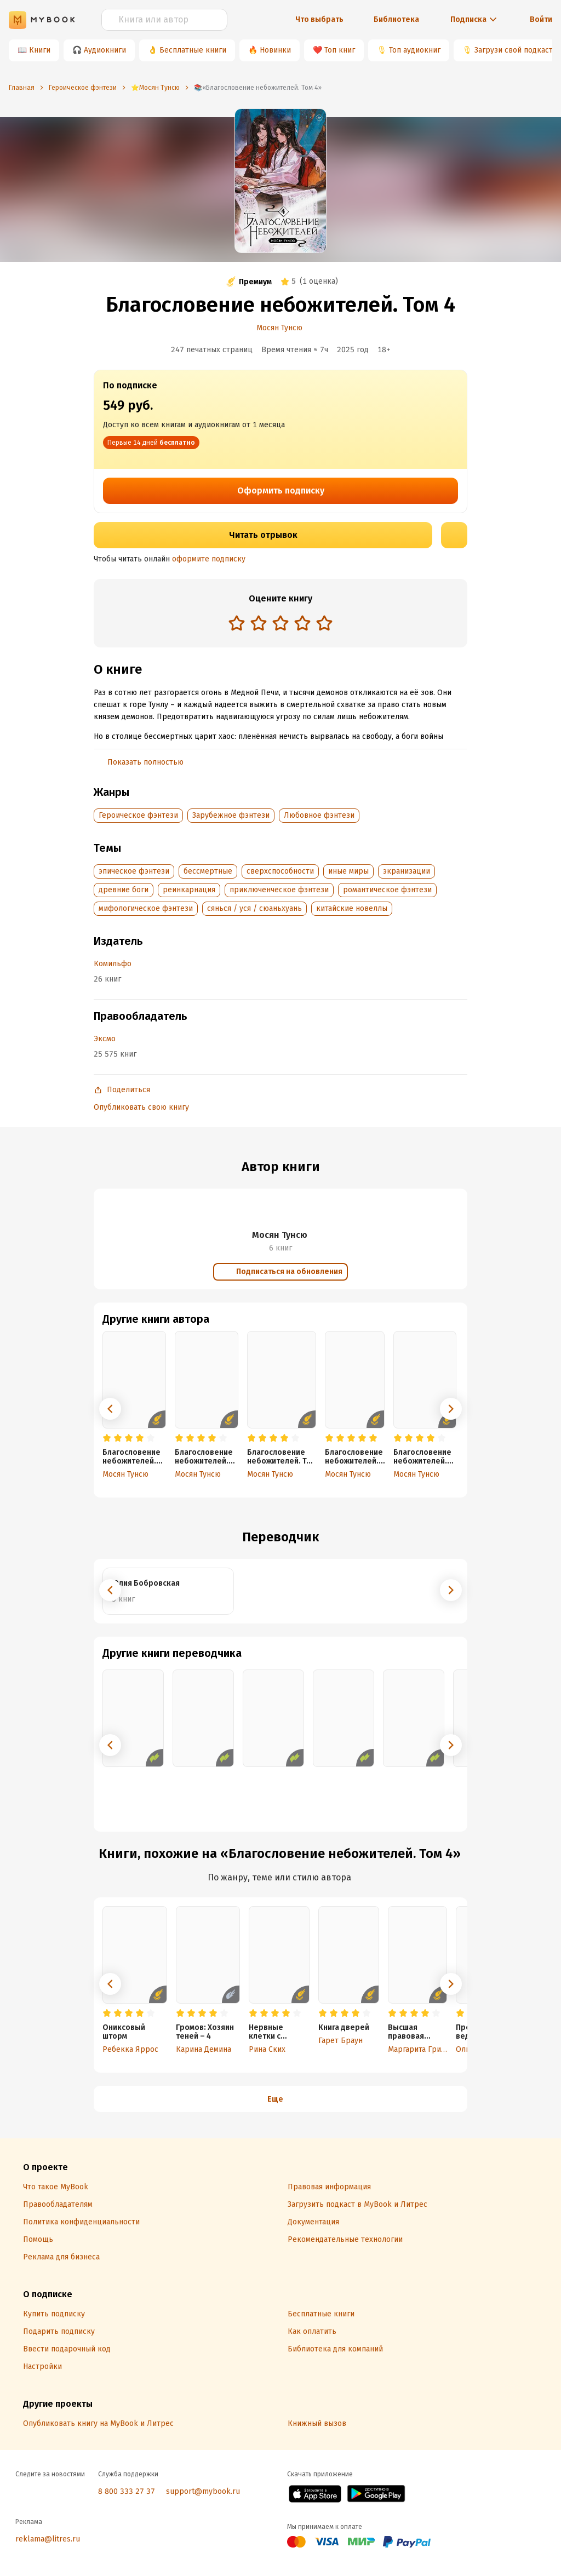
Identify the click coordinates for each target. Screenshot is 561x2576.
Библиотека (396, 19)
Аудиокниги (105, 50)
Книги (39, 50)
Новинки (275, 50)
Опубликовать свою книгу (141, 1107)
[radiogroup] (280, 624)
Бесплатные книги (192, 50)
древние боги (123, 889)
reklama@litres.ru (47, 2539)
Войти (541, 19)
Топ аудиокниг (414, 50)
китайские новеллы (351, 908)
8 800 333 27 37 (126, 2491)
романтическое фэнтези (387, 889)
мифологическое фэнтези (146, 908)
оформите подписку (208, 559)
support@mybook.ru (203, 2491)
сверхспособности (280, 871)
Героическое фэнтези (138, 815)
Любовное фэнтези (319, 815)
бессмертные (208, 871)
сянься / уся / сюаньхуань (254, 908)
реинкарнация (189, 889)
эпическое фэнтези (134, 871)
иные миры (348, 871)
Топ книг (339, 50)
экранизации (406, 871)
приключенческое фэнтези (279, 889)
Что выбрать (319, 19)
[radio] (236, 623)
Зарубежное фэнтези (231, 815)
